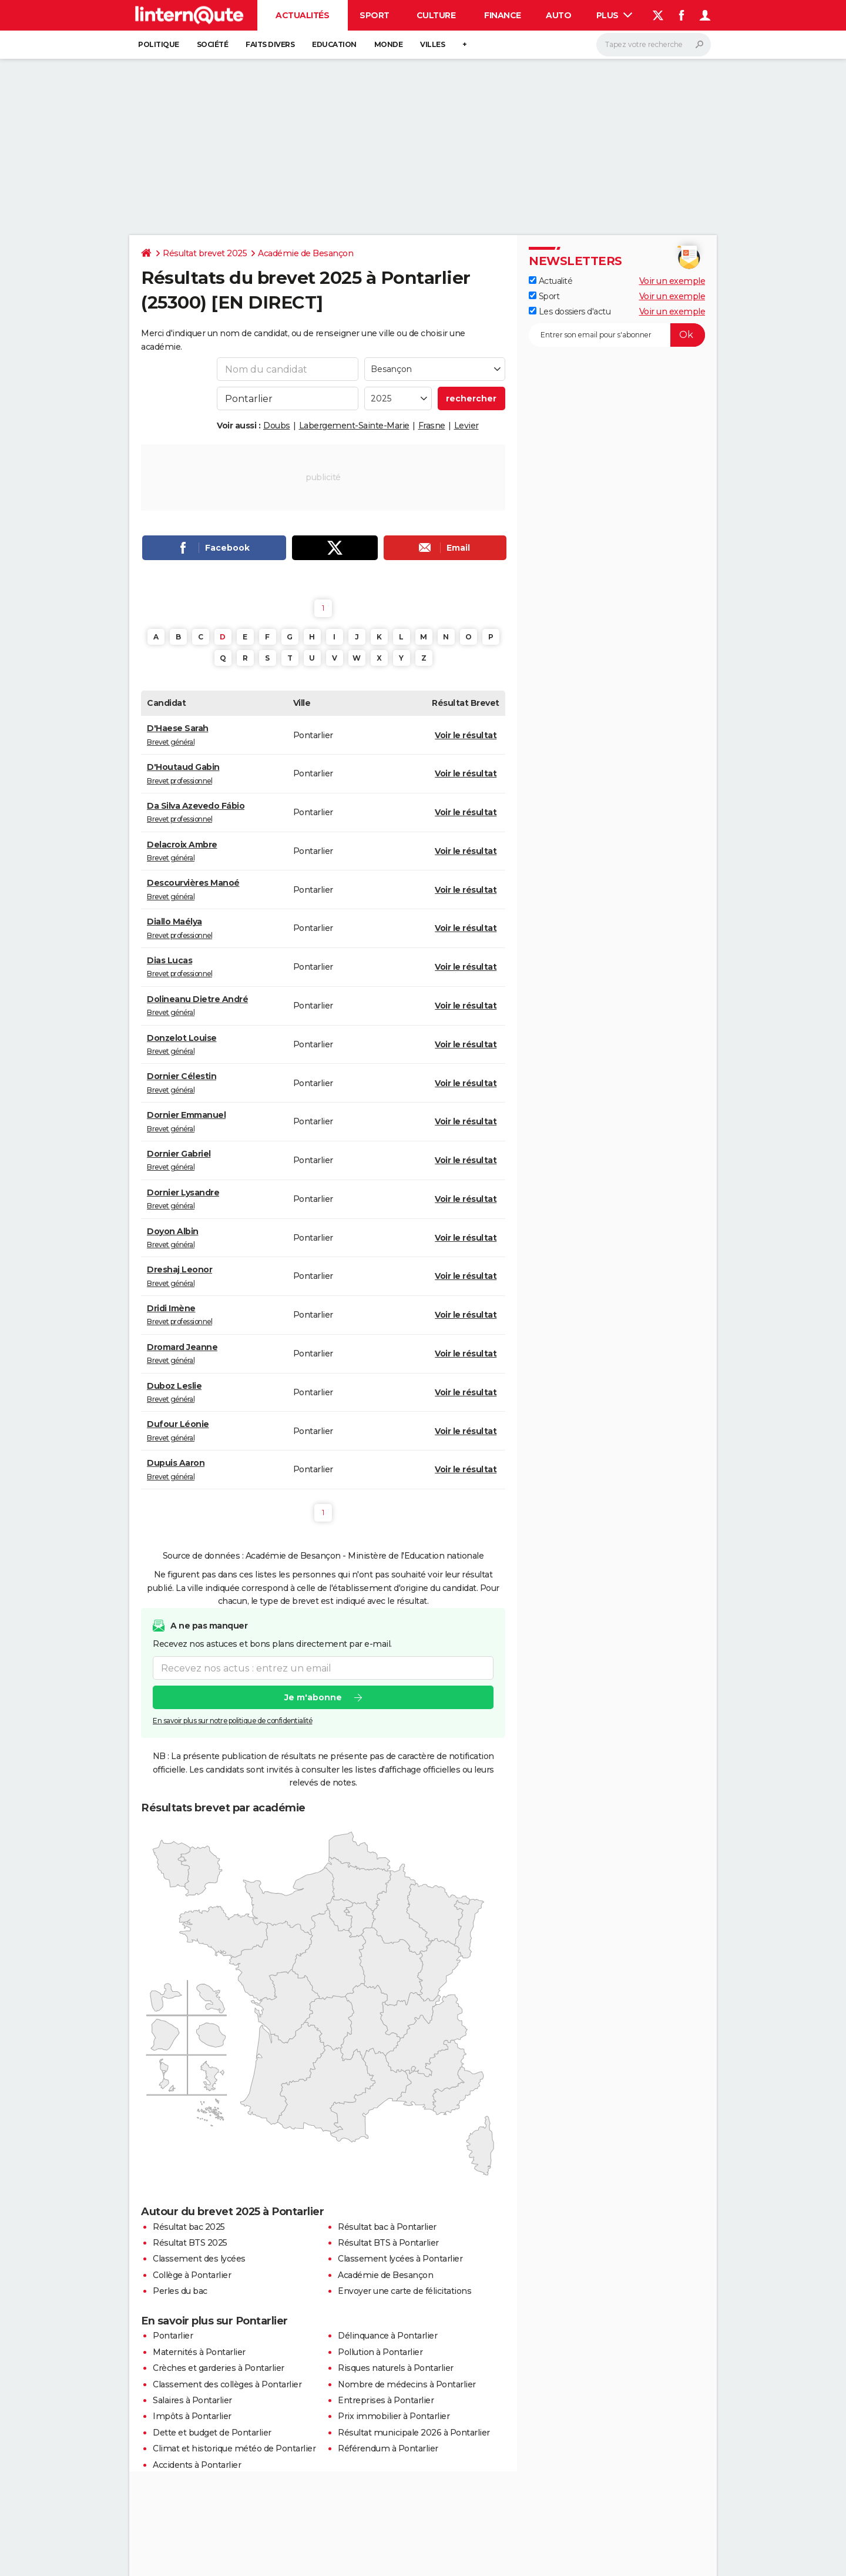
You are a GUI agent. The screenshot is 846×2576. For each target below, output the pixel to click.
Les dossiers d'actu (569, 311)
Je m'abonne (313, 1697)
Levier (466, 425)
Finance (502, 15)
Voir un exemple (672, 281)
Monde (388, 44)
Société (213, 44)
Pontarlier (173, 2335)
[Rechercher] (653, 44)
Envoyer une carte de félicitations (404, 2291)
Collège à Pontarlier (192, 2275)
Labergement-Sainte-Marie (354, 425)
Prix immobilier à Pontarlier (393, 2416)
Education (334, 44)
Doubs (276, 425)
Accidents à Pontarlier (197, 2465)
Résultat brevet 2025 (205, 253)
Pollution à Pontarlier (380, 2352)
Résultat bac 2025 (189, 2227)
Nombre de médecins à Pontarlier (407, 2384)
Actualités (302, 15)
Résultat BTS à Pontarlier (388, 2242)
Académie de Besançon (305, 253)
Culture (436, 15)
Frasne (431, 425)
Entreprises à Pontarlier (386, 2400)
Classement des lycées (199, 2258)
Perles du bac (180, 2291)
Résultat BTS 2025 (190, 2242)
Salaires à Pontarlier (192, 2400)
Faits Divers (270, 44)
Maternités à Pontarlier (199, 2352)
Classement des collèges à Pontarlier (227, 2384)
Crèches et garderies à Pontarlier (218, 2368)
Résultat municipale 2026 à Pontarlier (414, 2432)
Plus (614, 15)
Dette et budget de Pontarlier (212, 2432)
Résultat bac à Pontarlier (387, 2227)
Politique (158, 44)
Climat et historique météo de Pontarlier (234, 2448)
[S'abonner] (617, 335)
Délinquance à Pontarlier (387, 2335)
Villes (432, 44)
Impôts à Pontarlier (192, 2416)
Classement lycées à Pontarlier (400, 2258)
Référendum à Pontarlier (388, 2448)
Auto (558, 15)
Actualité (550, 281)
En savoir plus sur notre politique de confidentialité (233, 1720)
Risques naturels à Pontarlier (396, 2368)
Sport (375, 15)
